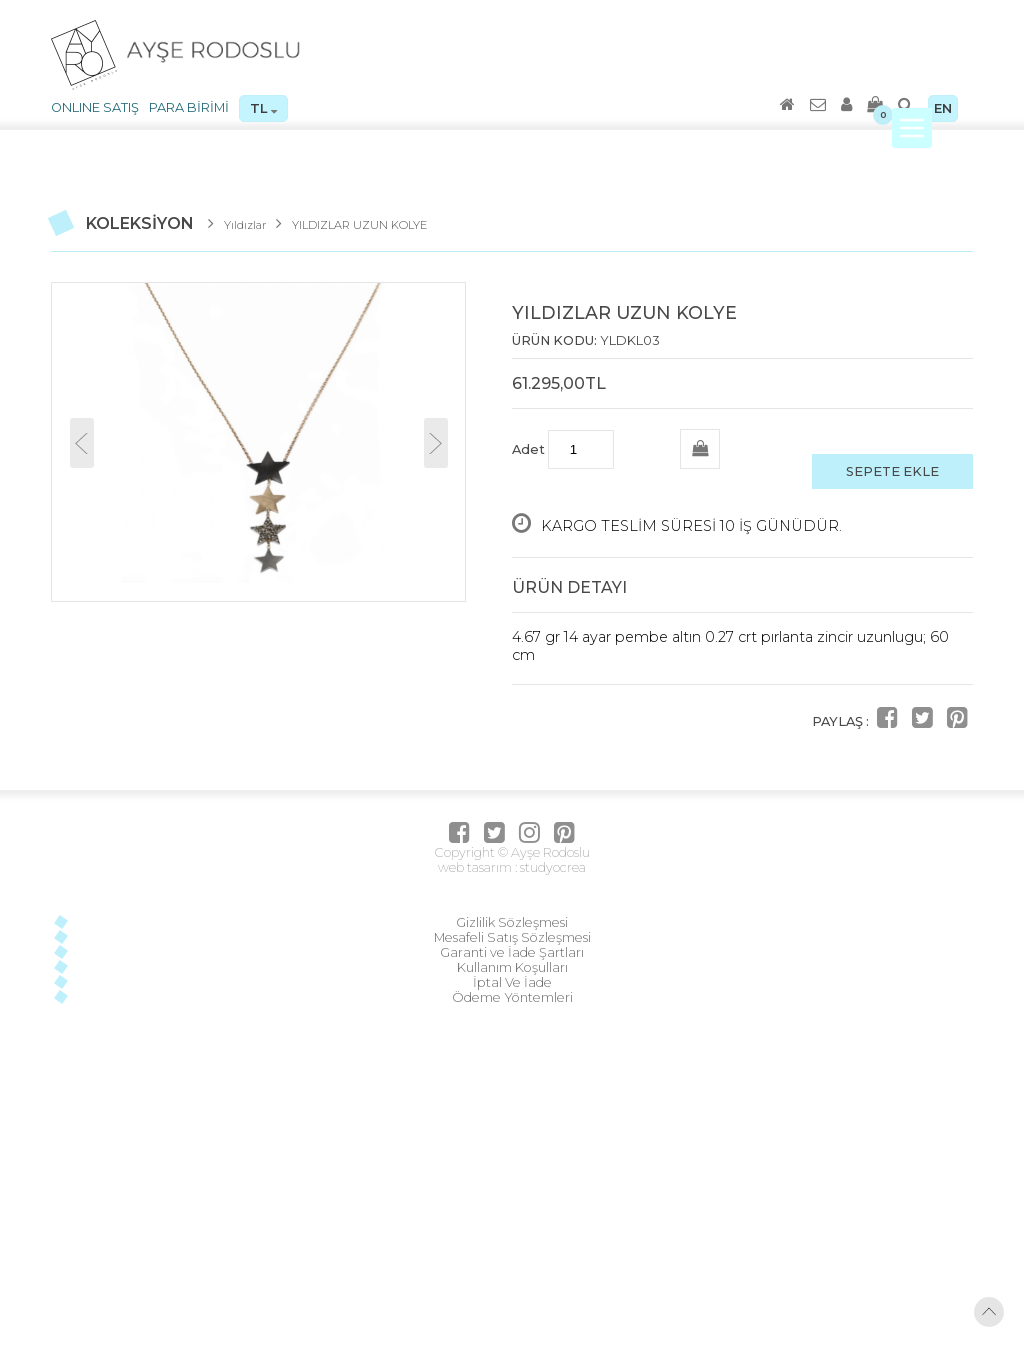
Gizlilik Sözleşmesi (512, 922)
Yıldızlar (245, 225)
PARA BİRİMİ (189, 107)
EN (943, 108)
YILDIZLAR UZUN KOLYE (359, 225)
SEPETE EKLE (892, 471)
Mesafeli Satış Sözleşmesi (512, 937)
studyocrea (551, 867)
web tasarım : (477, 867)
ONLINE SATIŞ (95, 107)
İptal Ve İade (512, 982)
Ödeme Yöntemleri (512, 997)
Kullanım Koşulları (512, 967)
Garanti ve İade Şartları (512, 952)
